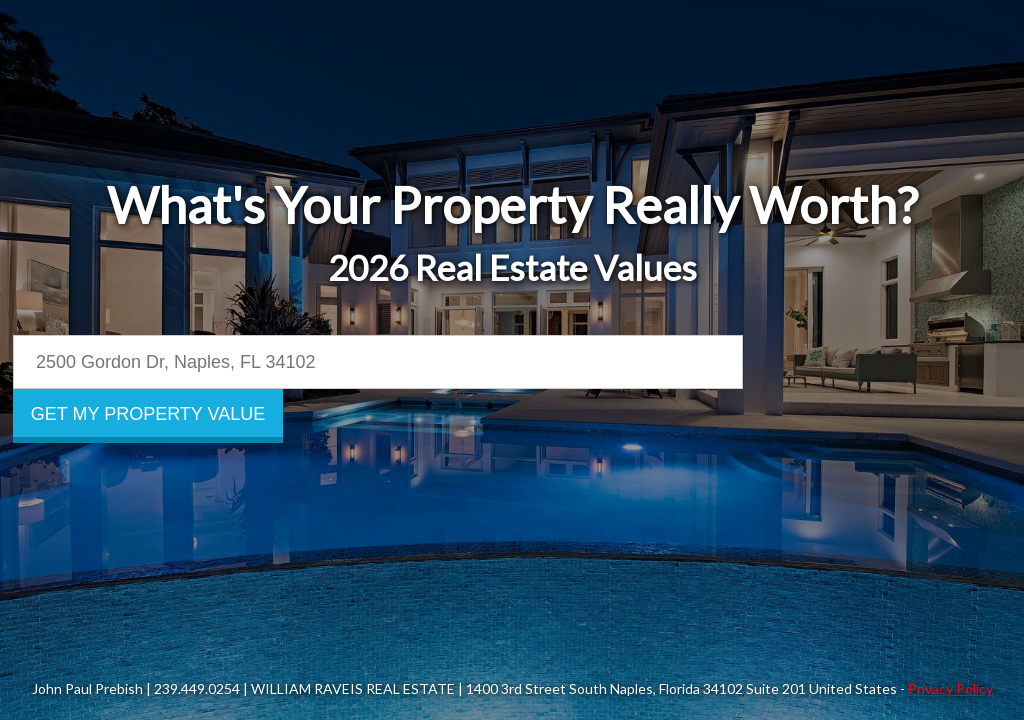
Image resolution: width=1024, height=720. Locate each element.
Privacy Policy (950, 688)
